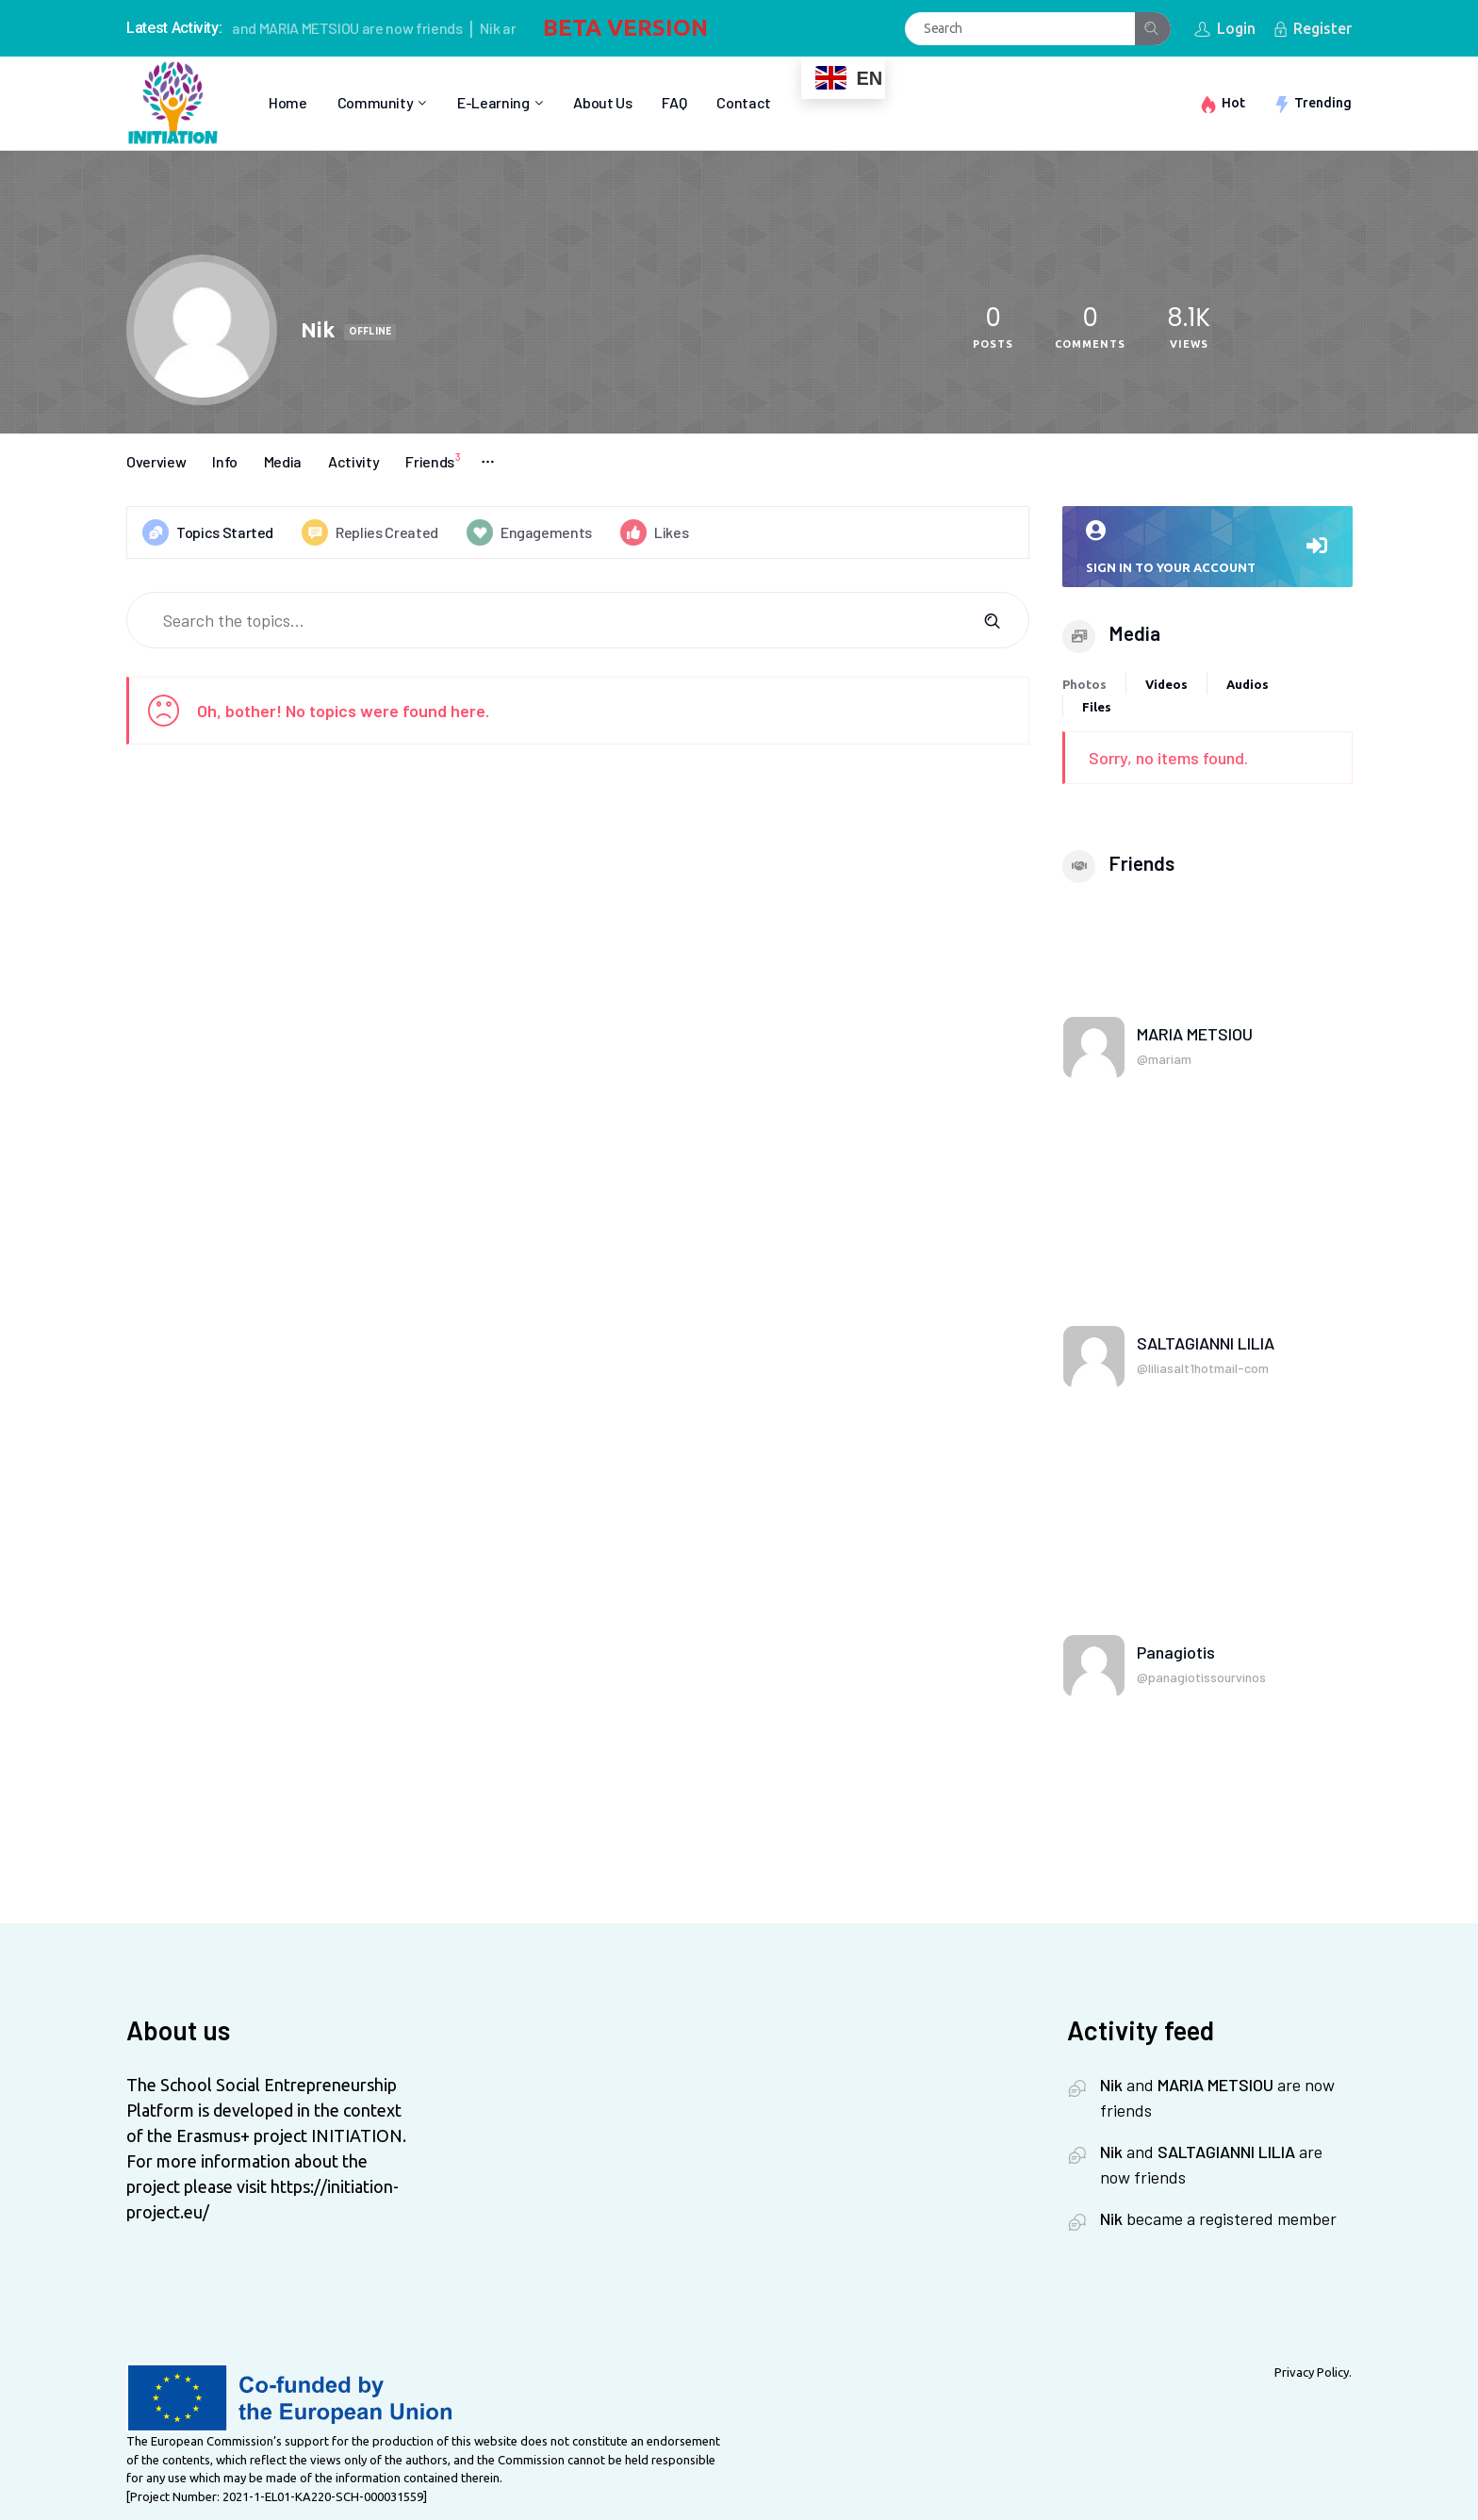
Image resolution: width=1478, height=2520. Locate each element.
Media (283, 461)
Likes (654, 532)
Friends (436, 459)
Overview (156, 461)
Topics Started (207, 532)
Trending (1323, 102)
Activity (353, 461)
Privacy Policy (1311, 2372)
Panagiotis (1176, 1652)
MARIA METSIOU (320, 28)
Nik (500, 28)
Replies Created (370, 532)
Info (225, 461)
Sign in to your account (1207, 547)
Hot (1233, 102)
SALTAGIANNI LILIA (1205, 1343)
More (488, 461)
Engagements (529, 532)
